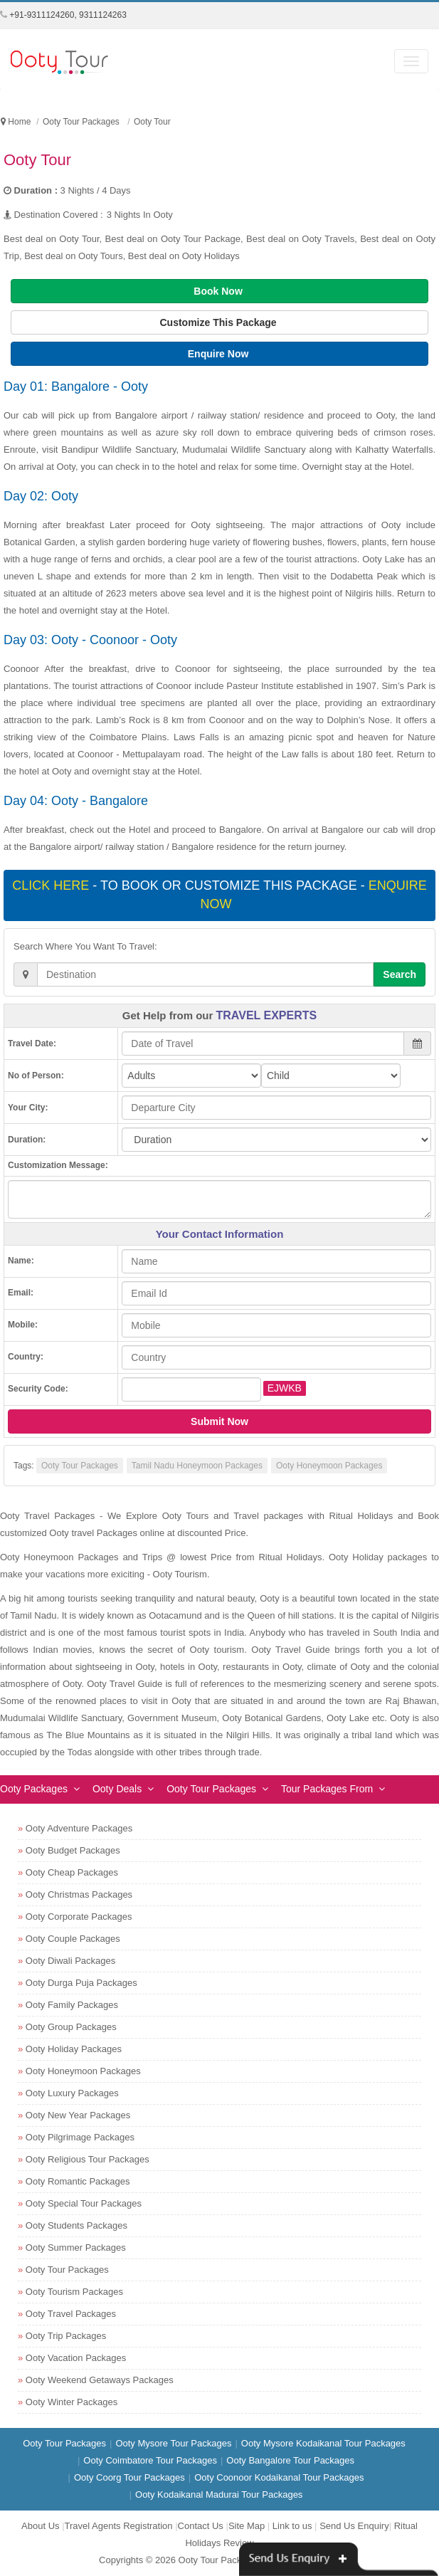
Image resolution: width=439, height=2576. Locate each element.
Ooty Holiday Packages (74, 2049)
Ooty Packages (34, 1788)
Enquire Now (219, 353)
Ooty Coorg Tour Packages (129, 2477)
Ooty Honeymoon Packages (329, 1466)
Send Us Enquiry (354, 2525)
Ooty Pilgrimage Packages (80, 2137)
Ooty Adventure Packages (79, 1828)
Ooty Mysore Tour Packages (173, 2443)
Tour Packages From (327, 1788)
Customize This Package (219, 322)
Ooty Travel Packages (71, 2313)
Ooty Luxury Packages (72, 2093)
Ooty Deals (117, 1788)
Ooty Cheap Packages (72, 1872)
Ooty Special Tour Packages (84, 2203)
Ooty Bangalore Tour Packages (290, 2460)
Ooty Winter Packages (71, 2402)
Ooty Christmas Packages (79, 1894)
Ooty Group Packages (71, 2027)
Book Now (219, 291)
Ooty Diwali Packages (70, 1960)
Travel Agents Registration (119, 2525)
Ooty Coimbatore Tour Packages (150, 2460)
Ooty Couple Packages (73, 1938)
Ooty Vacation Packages (76, 2357)
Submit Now (219, 1421)
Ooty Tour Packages (79, 1466)
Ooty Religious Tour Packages (87, 2159)
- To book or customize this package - (219, 894)
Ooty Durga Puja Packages (81, 1982)
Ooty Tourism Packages (74, 2291)
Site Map (246, 2525)
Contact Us (200, 2525)
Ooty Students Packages (76, 2225)
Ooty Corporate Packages (79, 1916)
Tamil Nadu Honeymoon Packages (197, 1466)
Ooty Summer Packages (76, 2247)
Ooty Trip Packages (66, 2335)
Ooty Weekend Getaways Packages (100, 2380)
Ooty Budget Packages (73, 1850)
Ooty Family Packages (72, 2004)
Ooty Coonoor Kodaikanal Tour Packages (279, 2477)
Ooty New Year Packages (78, 2115)
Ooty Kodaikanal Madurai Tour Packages (218, 2494)
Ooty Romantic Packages (78, 2181)
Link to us (292, 2525)
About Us (40, 2525)
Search (399, 974)
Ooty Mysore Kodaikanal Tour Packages (323, 2443)
